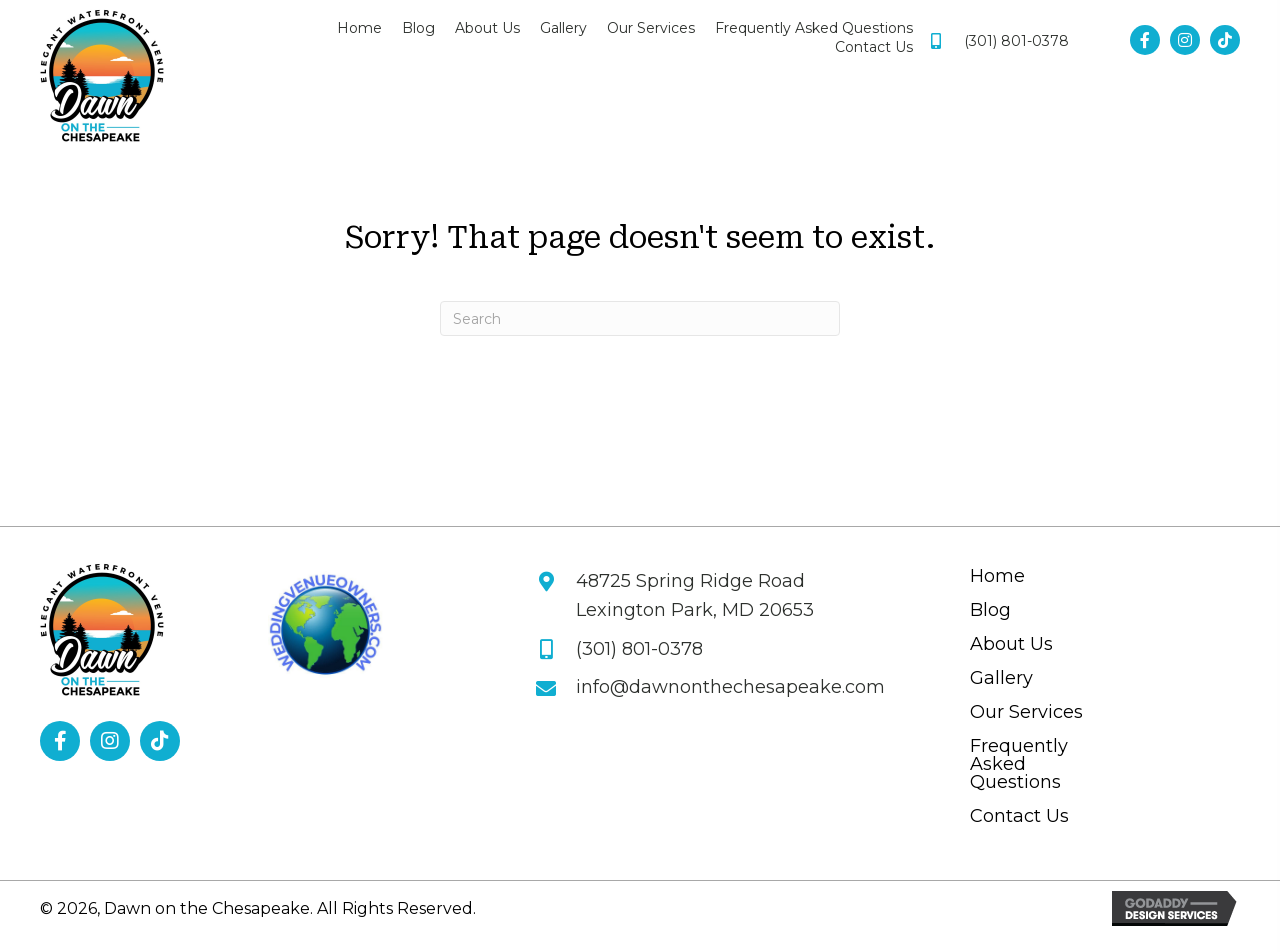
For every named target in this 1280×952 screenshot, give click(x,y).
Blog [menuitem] (990, 611)
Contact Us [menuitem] (1019, 817)
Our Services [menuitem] (1026, 713)
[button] (1145, 40)
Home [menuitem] (997, 577)
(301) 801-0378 (1016, 41)
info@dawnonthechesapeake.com (730, 687)
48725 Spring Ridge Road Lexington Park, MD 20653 (695, 595)
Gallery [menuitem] (1001, 679)
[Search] (640, 318)
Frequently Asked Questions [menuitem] (1019, 765)
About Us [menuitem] (1011, 645)
